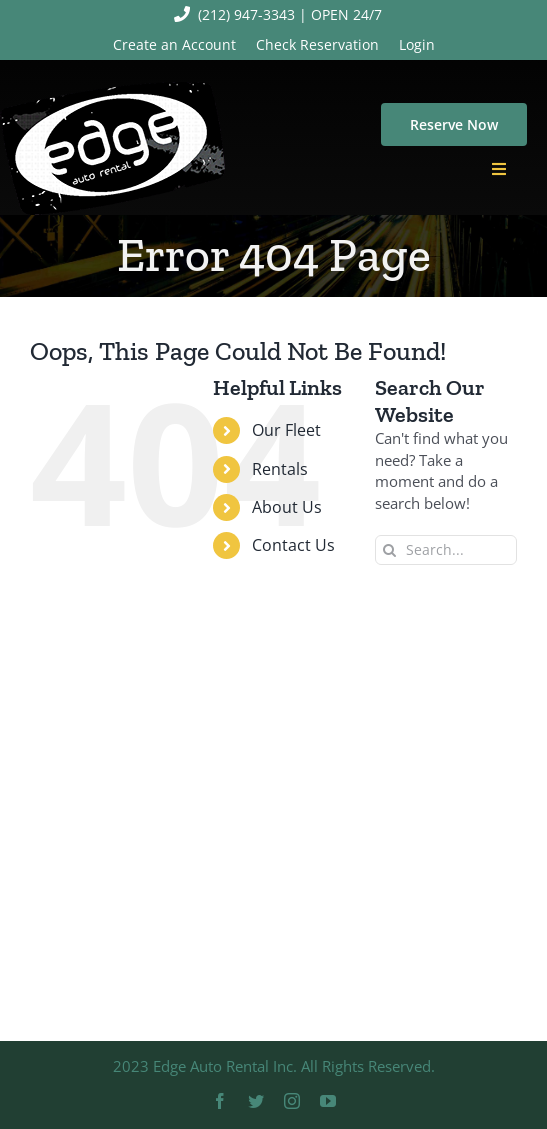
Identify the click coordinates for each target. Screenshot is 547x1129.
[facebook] (220, 1101)
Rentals (280, 469)
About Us (287, 507)
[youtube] (328, 1101)
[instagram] (292, 1101)
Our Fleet (286, 430)
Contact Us (293, 545)
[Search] (390, 550)
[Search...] (446, 550)
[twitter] (256, 1101)
